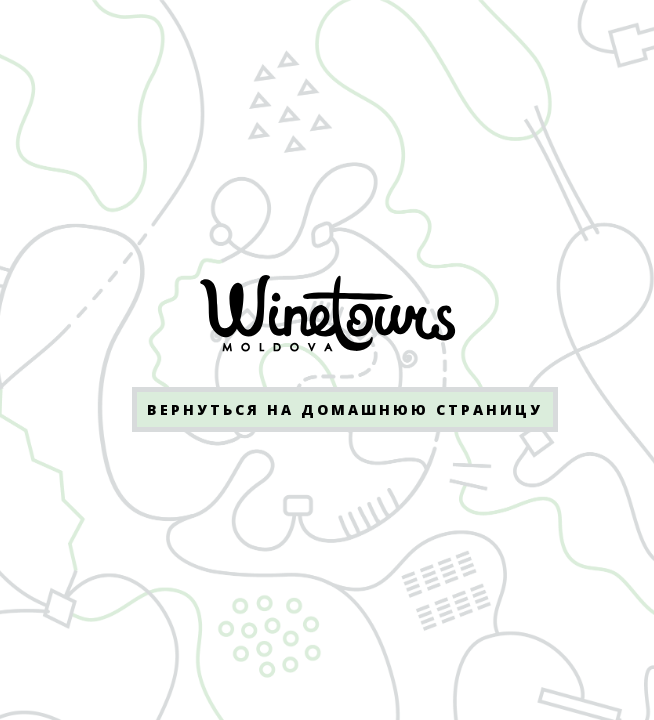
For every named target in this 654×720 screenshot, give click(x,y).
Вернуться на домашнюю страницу (345, 409)
